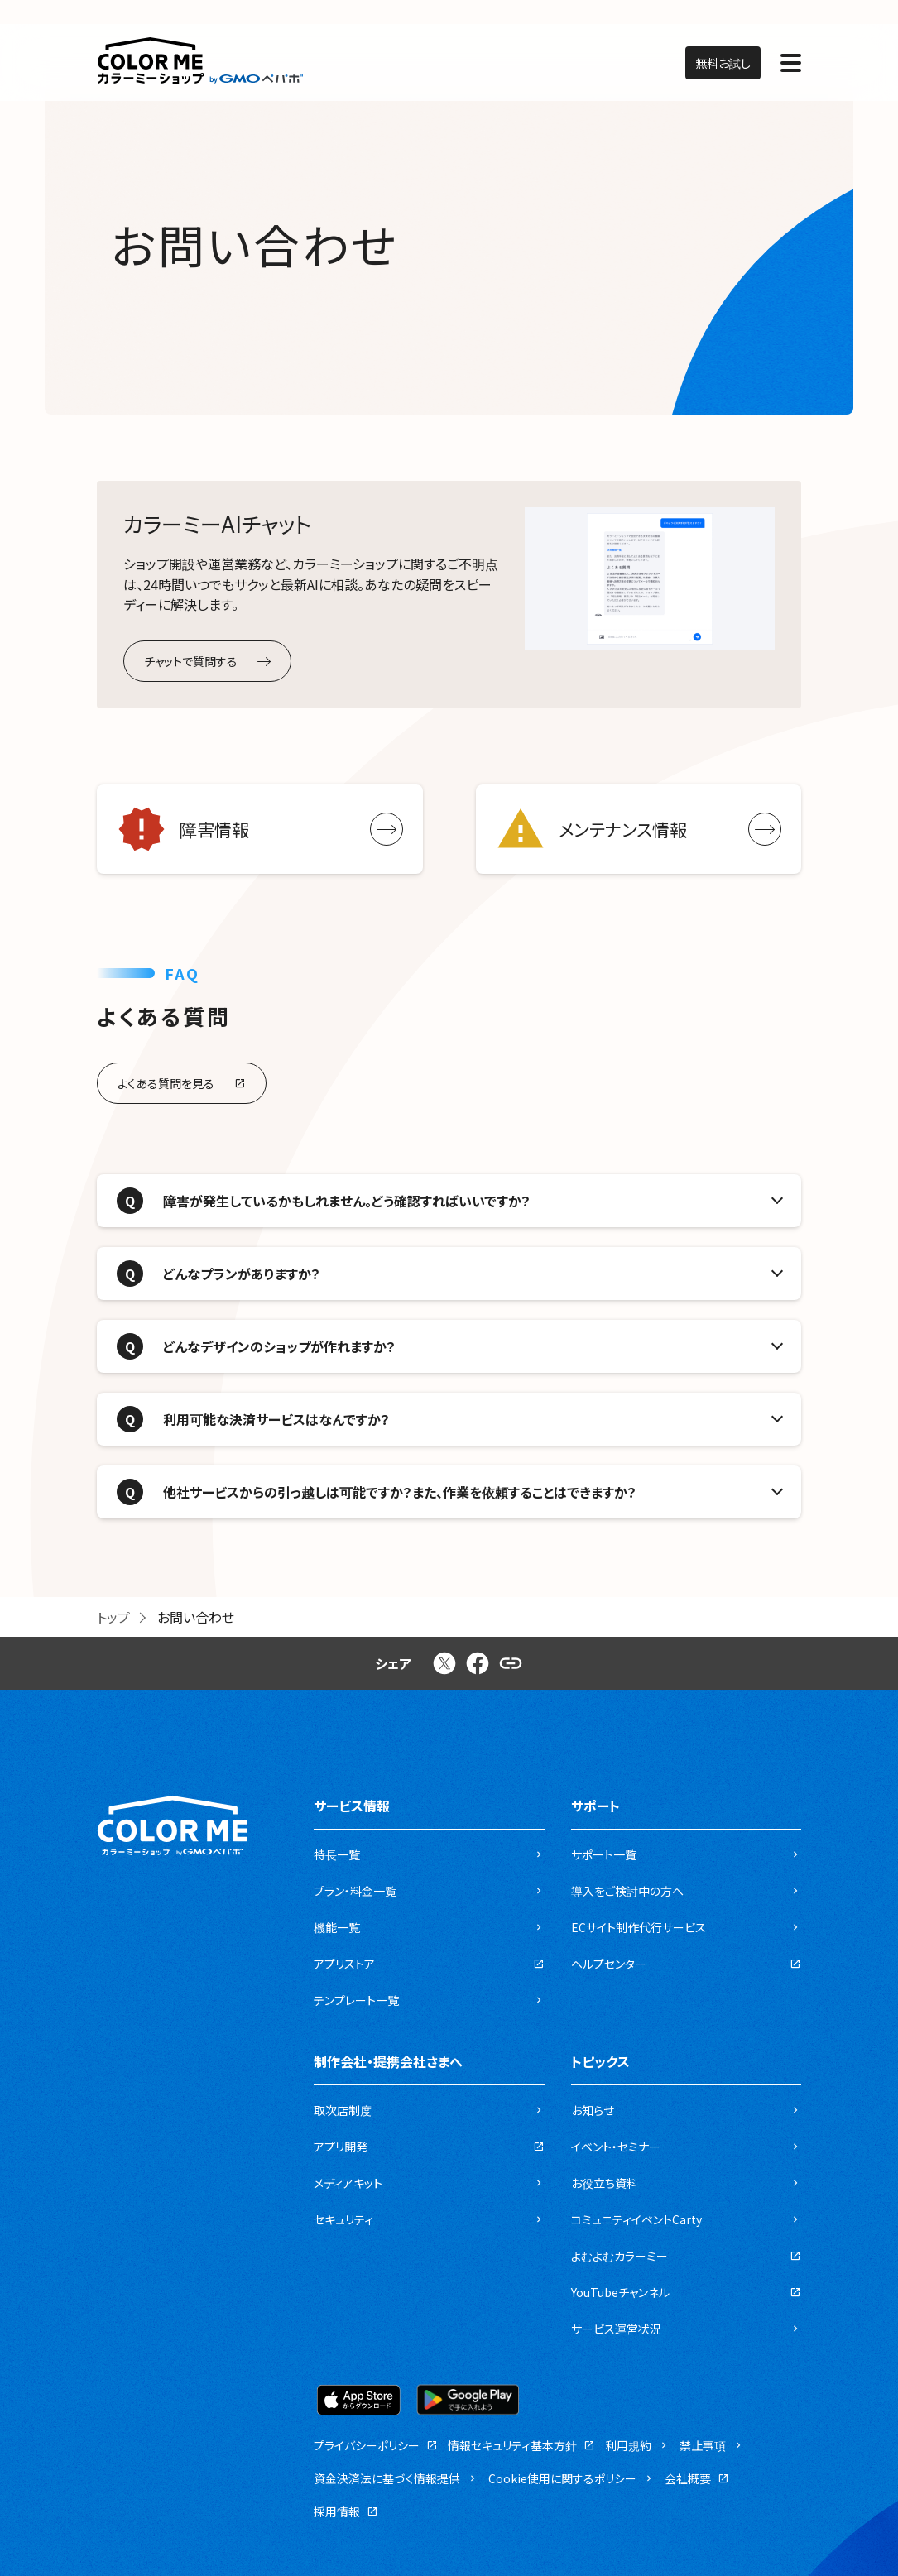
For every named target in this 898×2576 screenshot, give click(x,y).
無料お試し (723, 63)
